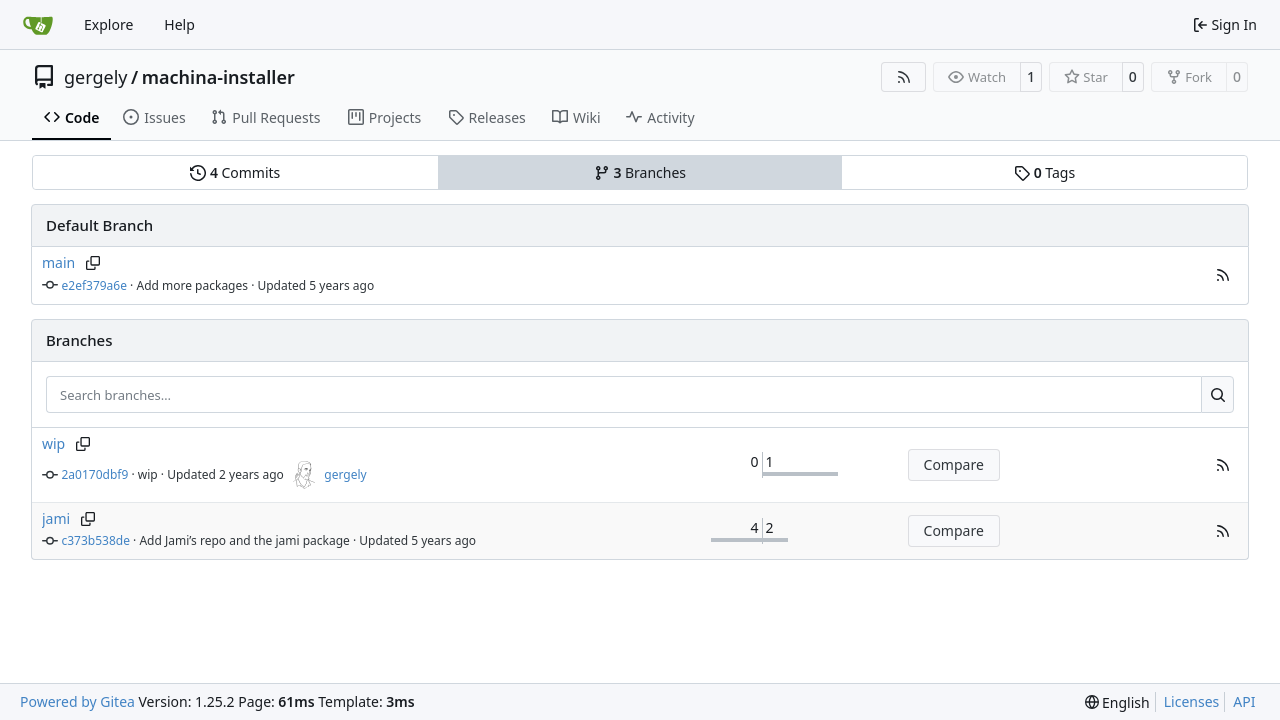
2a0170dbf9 (95, 474)
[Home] (38, 25)
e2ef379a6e (95, 285)
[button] (1223, 275)
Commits (235, 172)
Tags (1044, 172)
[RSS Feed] (904, 77)
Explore (108, 24)
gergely (96, 77)
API (1244, 701)
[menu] (1117, 702)
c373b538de (96, 540)
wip (53, 443)
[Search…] (1217, 395)
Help (179, 24)
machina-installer (218, 77)
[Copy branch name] (92, 263)
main (58, 262)
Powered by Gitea (77, 701)
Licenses (1192, 701)
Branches (640, 172)
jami (56, 518)
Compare (954, 464)
